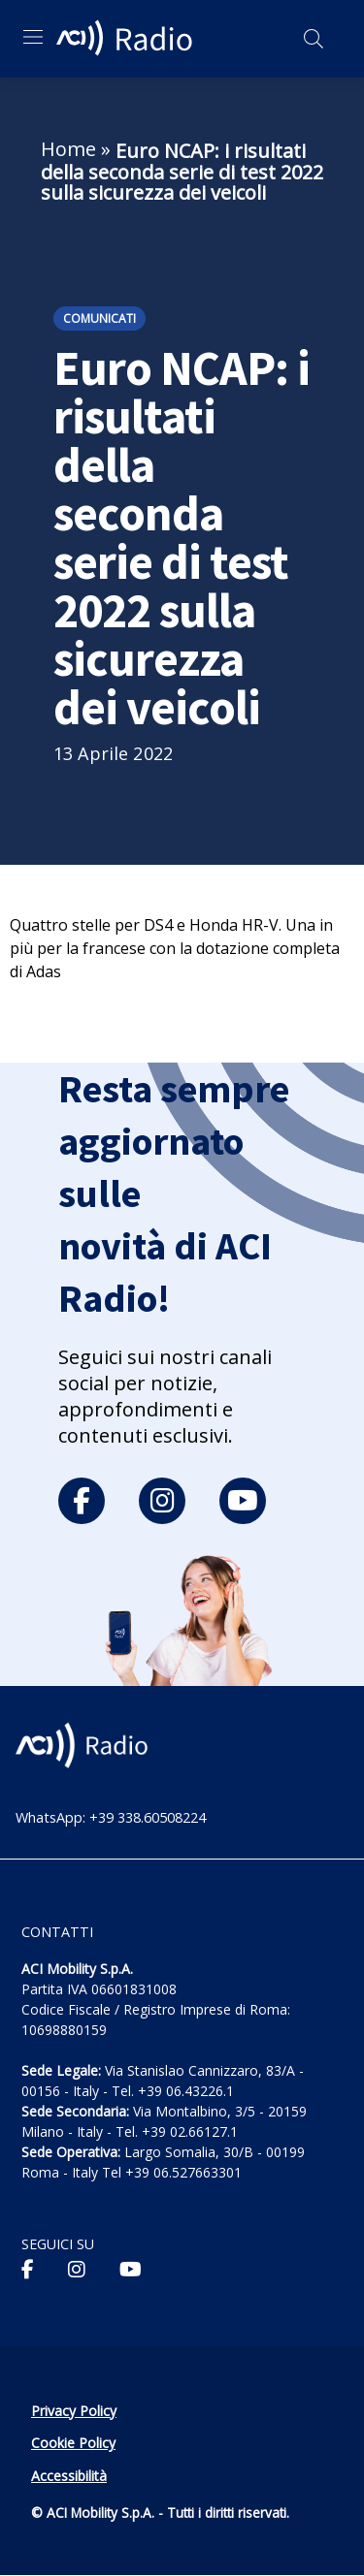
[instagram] (162, 1501)
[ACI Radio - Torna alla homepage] (127, 39)
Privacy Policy (73, 2410)
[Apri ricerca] (313, 38)
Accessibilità (69, 2475)
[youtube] (242, 1501)
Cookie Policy (73, 2442)
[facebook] (81, 1501)
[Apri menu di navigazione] (33, 36)
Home (68, 149)
